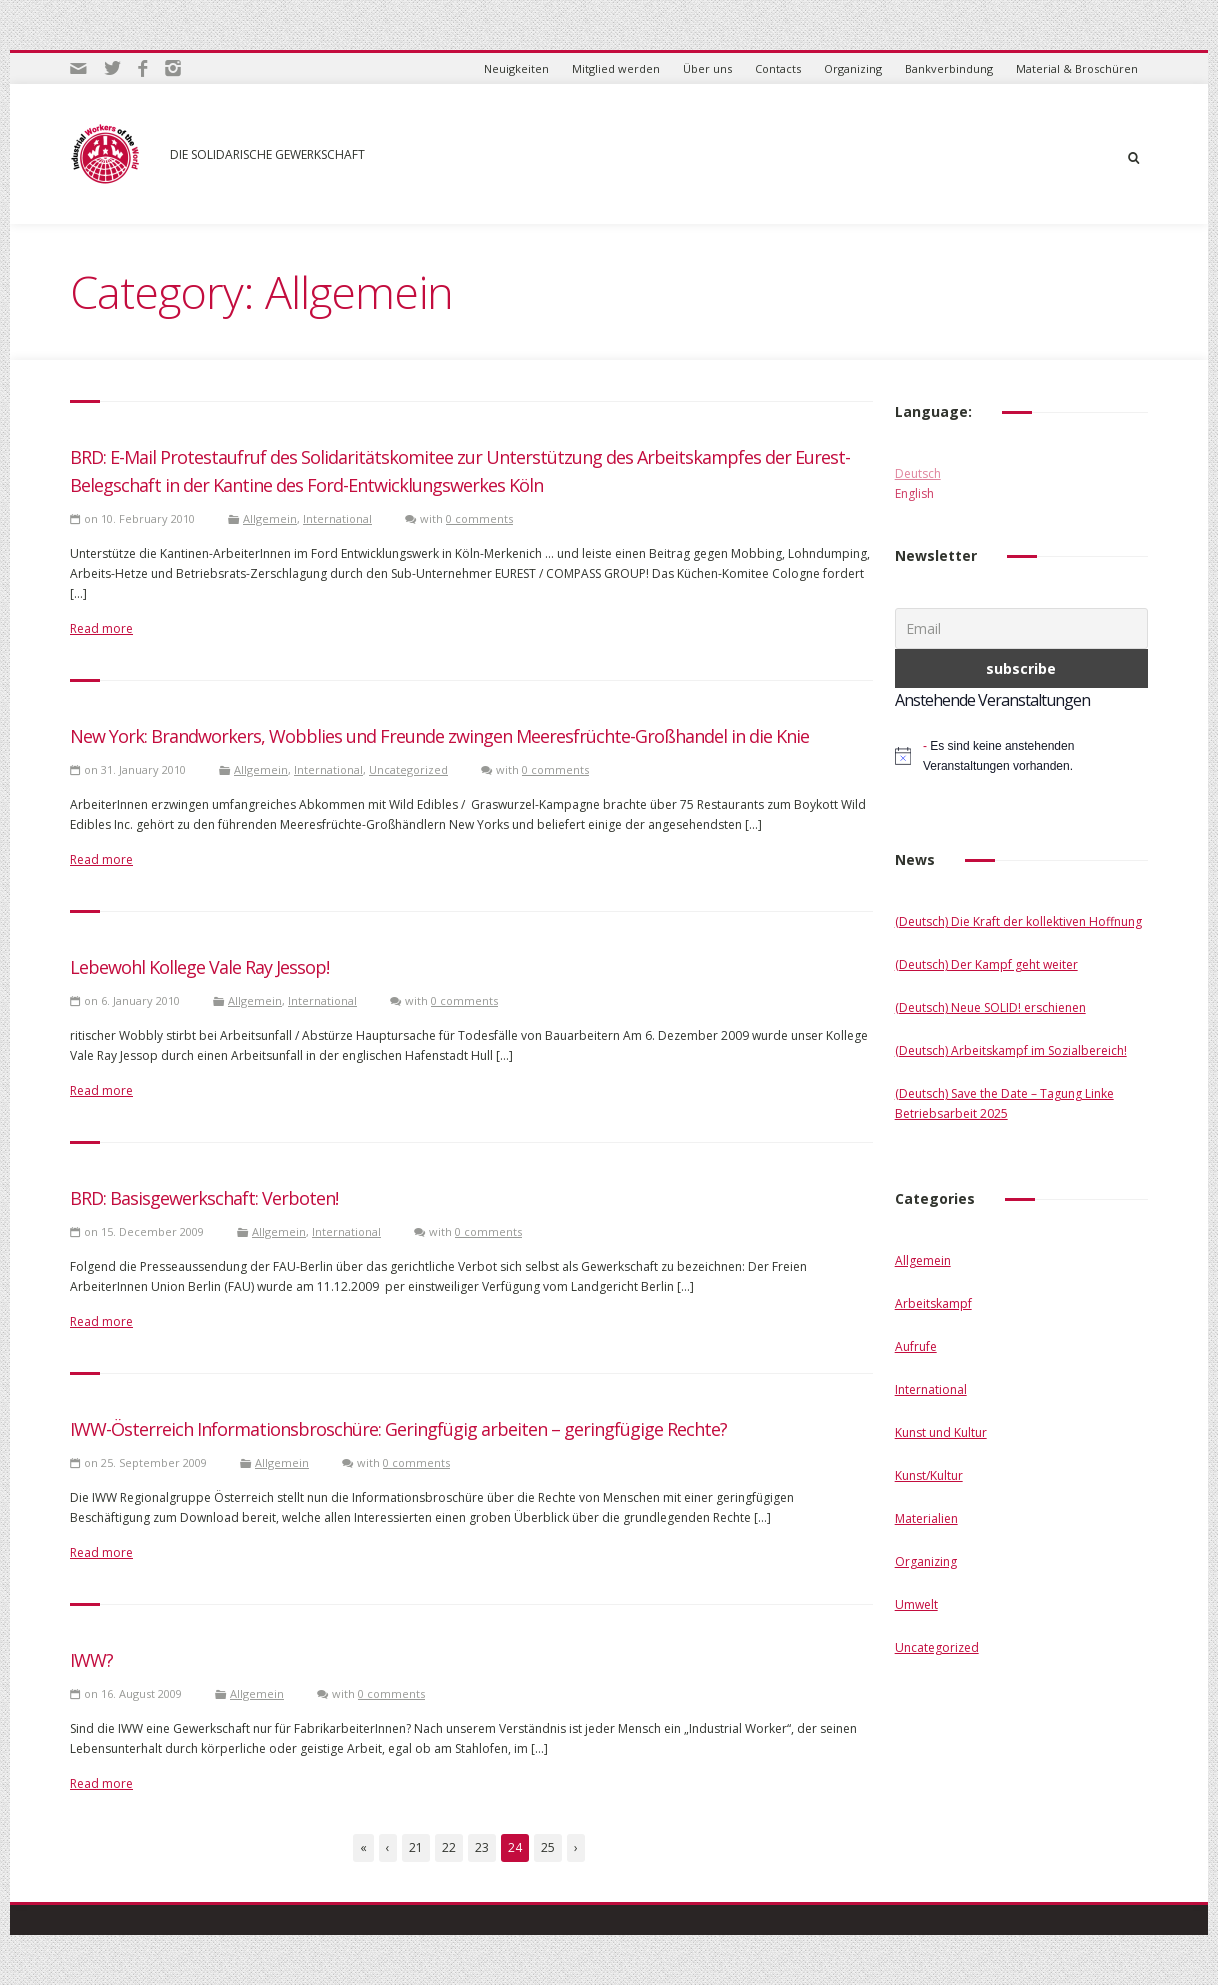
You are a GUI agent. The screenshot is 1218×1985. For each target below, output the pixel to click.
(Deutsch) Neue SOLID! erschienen (990, 1007)
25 (548, 1847)
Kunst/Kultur (929, 1475)
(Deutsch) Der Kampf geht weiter (986, 964)
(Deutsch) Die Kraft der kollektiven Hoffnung (1018, 921)
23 (482, 1847)
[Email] (1021, 628)
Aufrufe (916, 1346)
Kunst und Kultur (941, 1432)
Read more (101, 628)
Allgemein (270, 518)
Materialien (926, 1518)
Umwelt (916, 1604)
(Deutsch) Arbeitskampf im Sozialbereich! (1011, 1050)
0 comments (479, 518)
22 (449, 1847)
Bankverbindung (949, 68)
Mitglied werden (616, 68)
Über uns (707, 68)
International (337, 518)
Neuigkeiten (516, 68)
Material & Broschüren (1077, 68)
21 (416, 1847)
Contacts (778, 68)
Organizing (853, 68)
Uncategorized (408, 769)
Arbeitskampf (933, 1303)
